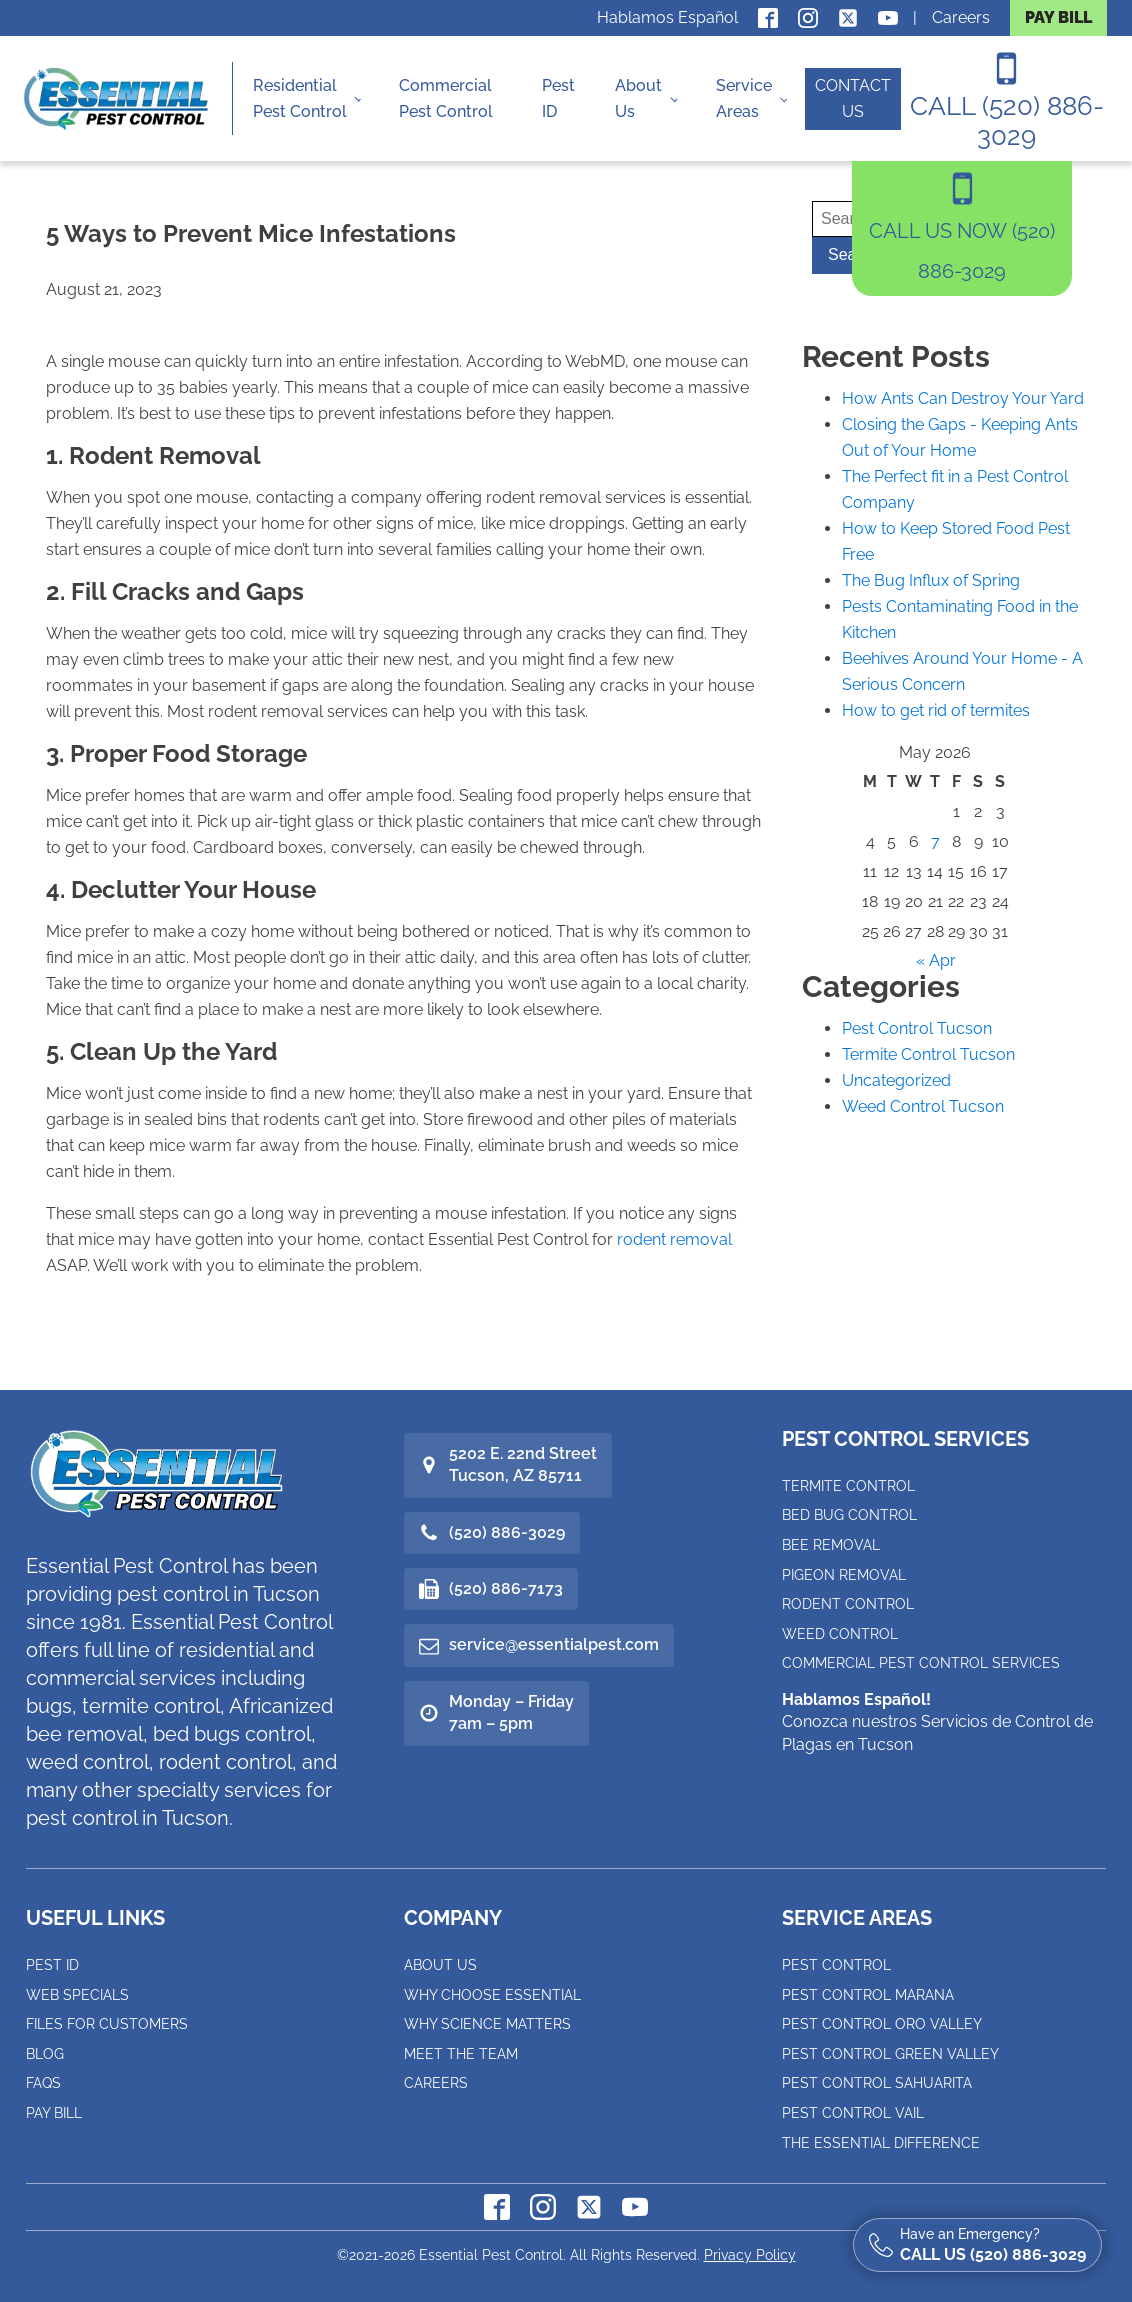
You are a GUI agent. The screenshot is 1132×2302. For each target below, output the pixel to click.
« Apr (936, 960)
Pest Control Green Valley (890, 2054)
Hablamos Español (667, 17)
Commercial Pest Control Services (921, 1663)
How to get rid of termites (936, 710)
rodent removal (674, 1239)
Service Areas (744, 98)
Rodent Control (848, 1604)
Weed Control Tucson (923, 1106)
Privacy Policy (750, 2255)
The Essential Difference (881, 2143)
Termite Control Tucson (928, 1054)
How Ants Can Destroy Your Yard (963, 398)
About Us (638, 98)
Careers (961, 17)
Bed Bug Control (849, 1515)
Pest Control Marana (868, 1995)
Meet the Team (461, 2054)
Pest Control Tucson (917, 1028)
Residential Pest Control (300, 98)
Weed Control (840, 1634)
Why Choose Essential (492, 1995)
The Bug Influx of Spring (931, 580)
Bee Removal (831, 1545)
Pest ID (558, 98)
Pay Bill (54, 2113)
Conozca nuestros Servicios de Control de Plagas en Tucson (937, 1722)
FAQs (43, 2083)
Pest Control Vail (853, 2113)
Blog (45, 2054)
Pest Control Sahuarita (877, 2083)
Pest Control (836, 1965)
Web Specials (77, 1995)
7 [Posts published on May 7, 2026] (935, 841)
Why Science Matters (487, 2024)
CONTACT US (853, 98)
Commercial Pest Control (446, 98)
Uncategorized (896, 1080)
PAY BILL (1058, 17)
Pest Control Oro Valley (882, 2024)
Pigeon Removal (844, 1575)
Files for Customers (107, 2024)
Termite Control (848, 1486)
